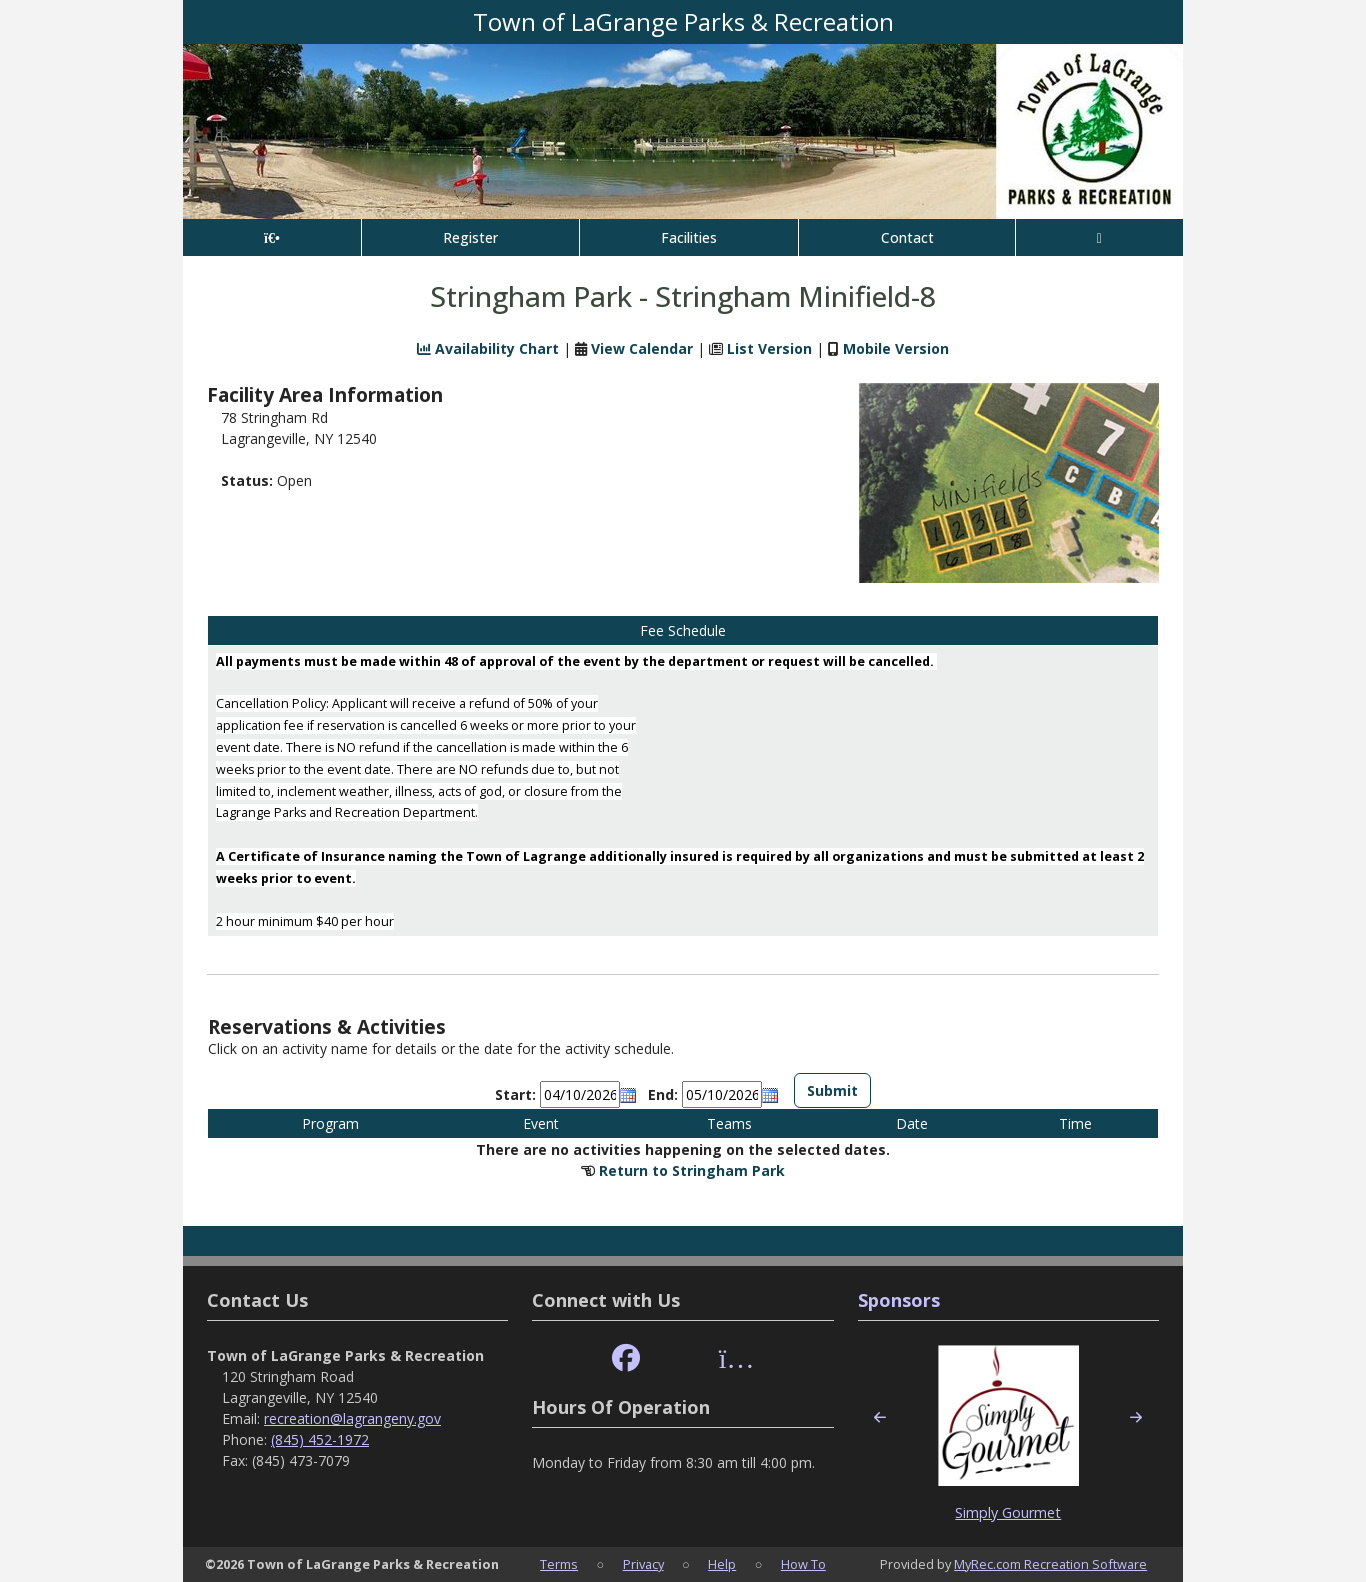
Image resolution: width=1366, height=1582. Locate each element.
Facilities (689, 237)
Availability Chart (488, 348)
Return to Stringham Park (692, 1170)
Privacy (643, 1564)
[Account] (1099, 237)
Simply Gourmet (1008, 1512)
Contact (907, 237)
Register (470, 237)
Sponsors (899, 1300)
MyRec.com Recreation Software (1050, 1564)
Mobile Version (896, 348)
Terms (559, 1564)
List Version (769, 348)
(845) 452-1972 (320, 1439)
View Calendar (642, 348)
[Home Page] (272, 237)
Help (722, 1564)
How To (803, 1564)
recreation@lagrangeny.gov (352, 1418)
